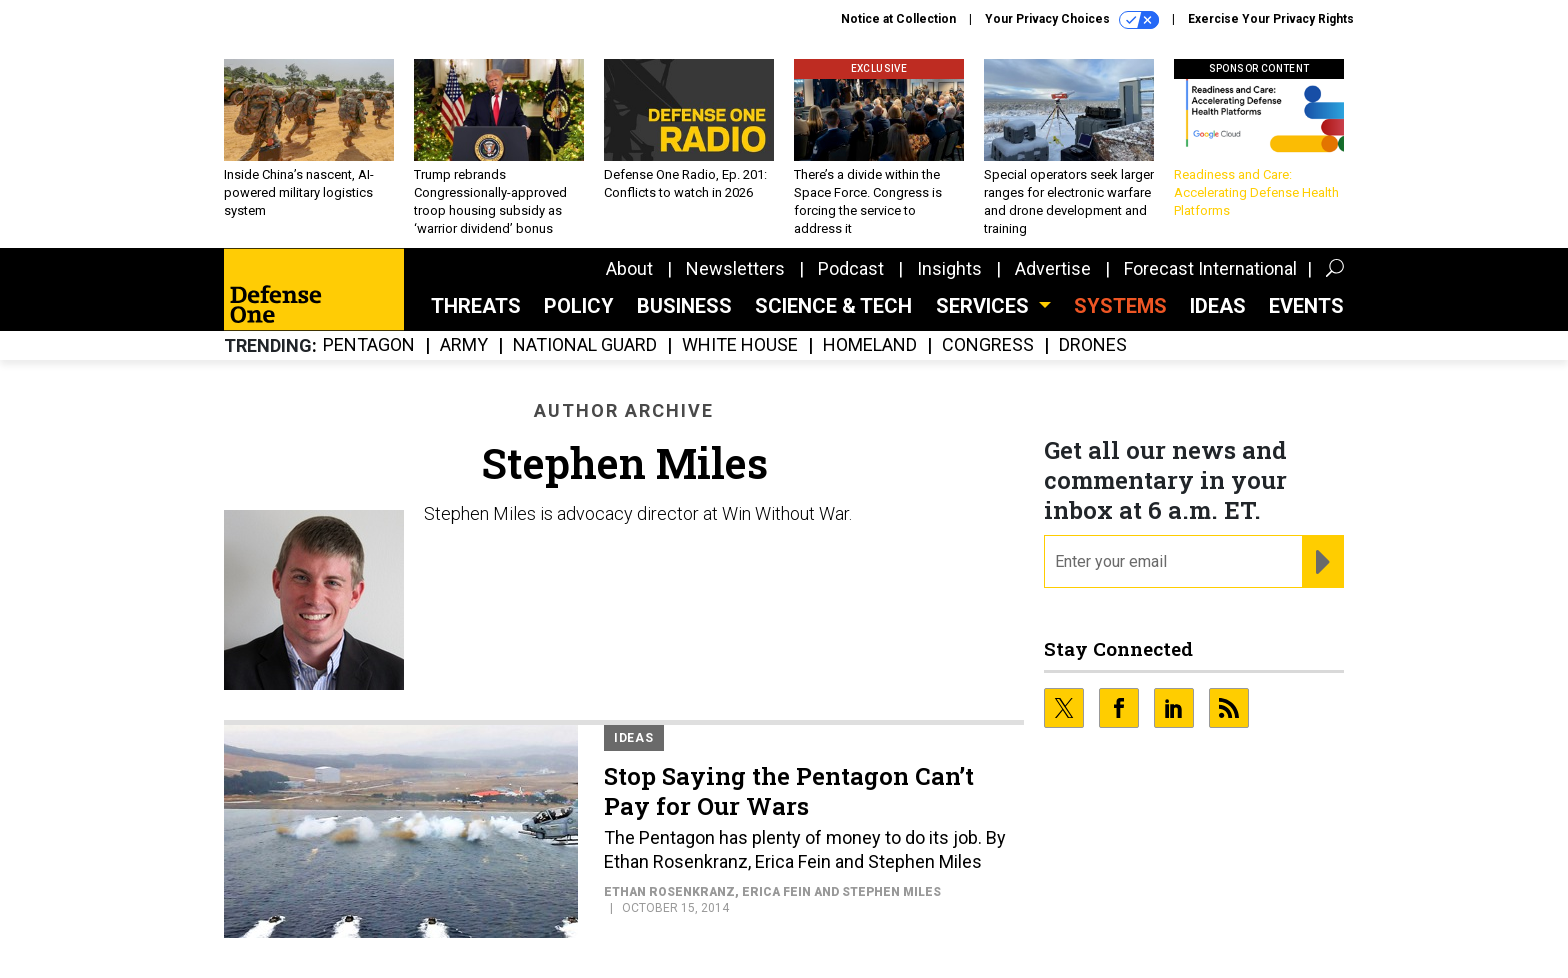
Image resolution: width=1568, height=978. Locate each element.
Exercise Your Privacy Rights (1271, 19)
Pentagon (369, 345)
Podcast (851, 268)
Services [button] (985, 306)
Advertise (1053, 268)
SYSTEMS (1120, 306)
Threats (476, 306)
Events (1306, 306)
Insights (949, 268)
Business (684, 306)
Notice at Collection (898, 19)
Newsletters (735, 268)
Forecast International (1210, 268)
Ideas (1218, 306)
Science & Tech (833, 306)
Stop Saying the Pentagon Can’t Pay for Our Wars (789, 791)
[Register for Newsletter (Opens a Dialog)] (1322, 562)
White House (740, 345)
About (629, 268)
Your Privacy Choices (1072, 20)
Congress (988, 345)
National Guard (585, 345)
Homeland (870, 345)
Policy (579, 306)
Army (464, 345)
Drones (1093, 345)
